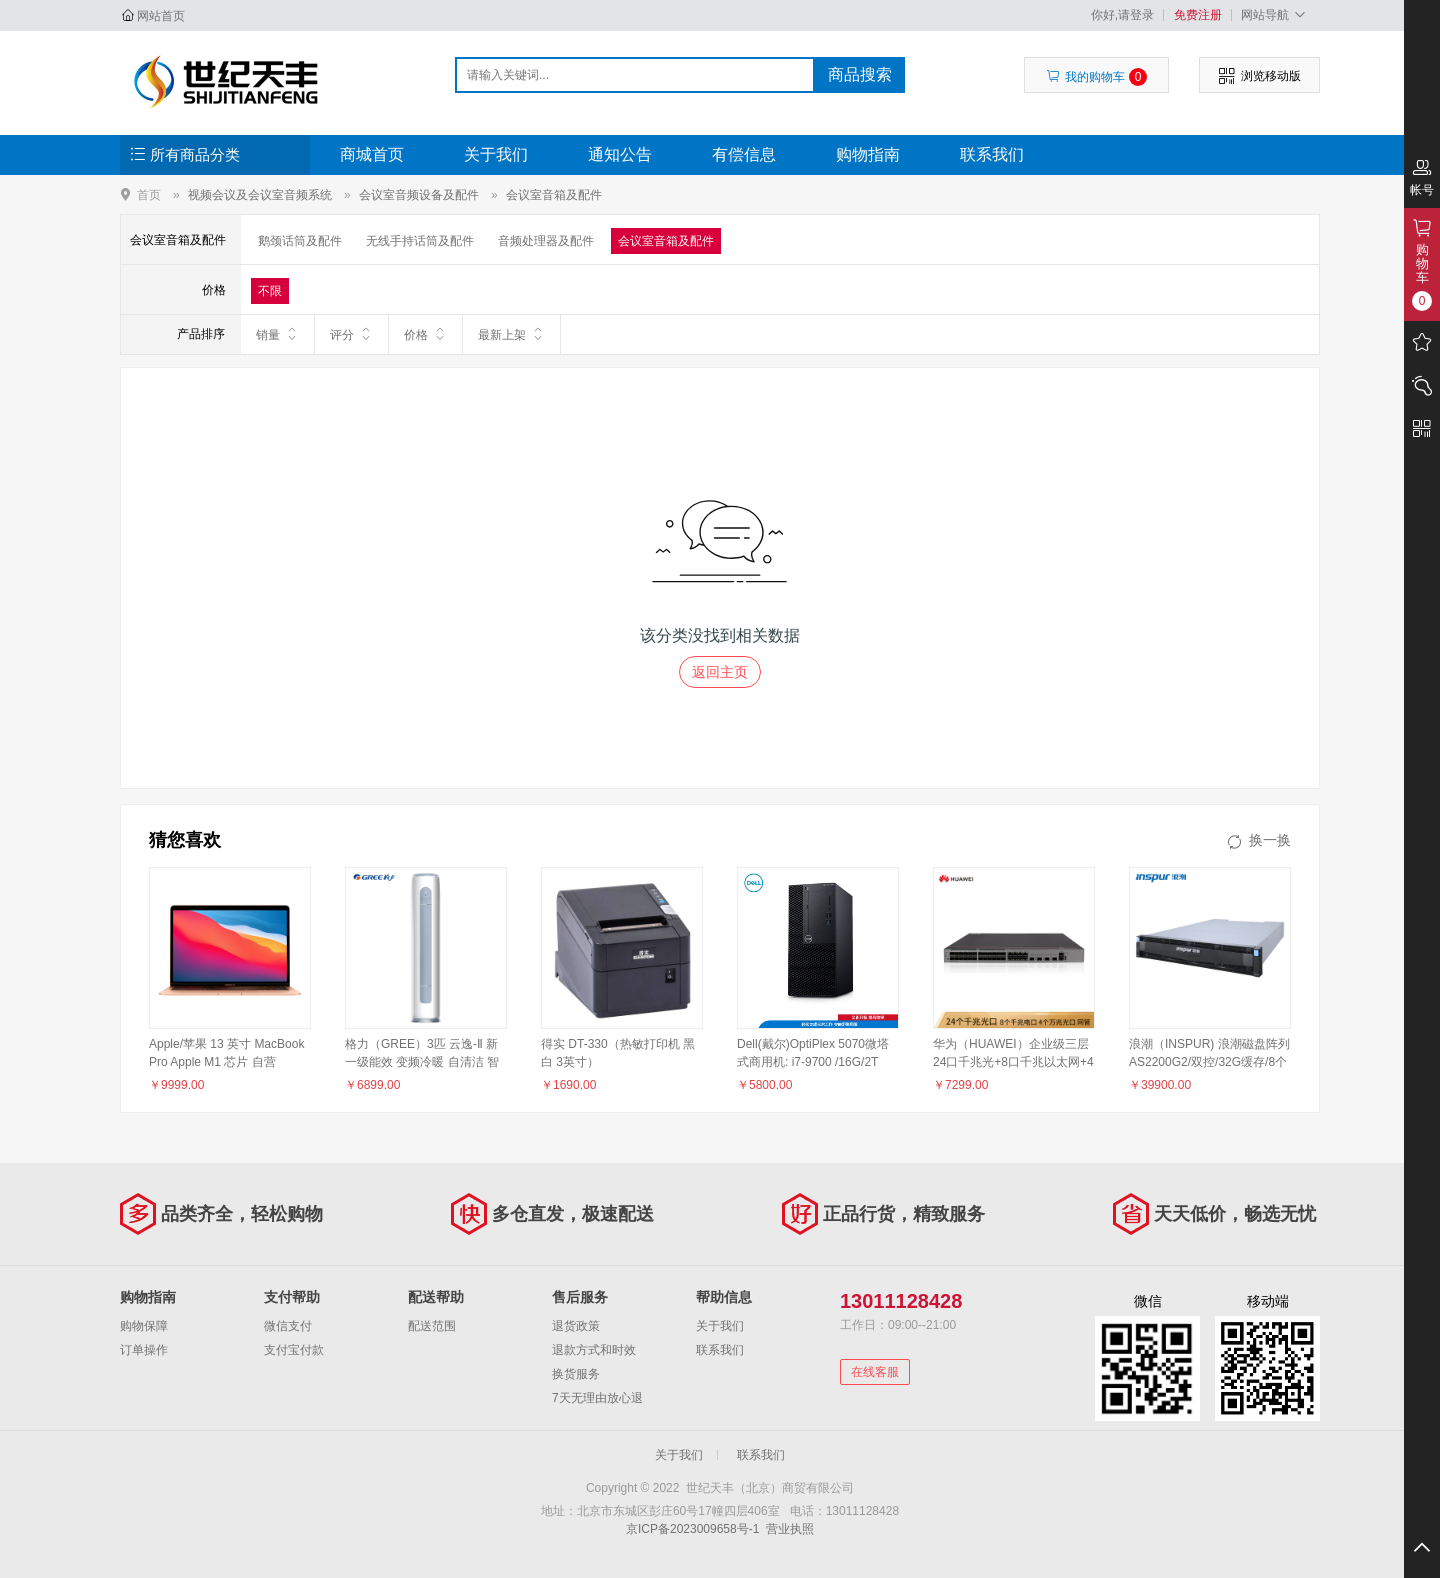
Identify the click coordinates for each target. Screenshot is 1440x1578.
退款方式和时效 (594, 1350)
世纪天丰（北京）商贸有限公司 (226, 82)
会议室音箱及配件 (554, 195)
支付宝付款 (294, 1350)
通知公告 (620, 154)
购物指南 (868, 154)
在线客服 (875, 1372)
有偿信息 (744, 154)
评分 (351, 334)
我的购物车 (1096, 77)
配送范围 (432, 1326)
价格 (425, 334)
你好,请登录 (1122, 15)
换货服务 (576, 1374)
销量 (277, 334)
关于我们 (496, 154)
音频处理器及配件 (546, 241)
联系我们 (992, 154)
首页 (149, 194)
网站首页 (161, 16)
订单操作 (144, 1350)
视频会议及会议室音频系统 (260, 195)
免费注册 (1198, 15)
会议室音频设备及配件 (419, 195)
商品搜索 (860, 74)
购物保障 (144, 1326)
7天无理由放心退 (597, 1398)
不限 (270, 291)
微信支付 (288, 1326)
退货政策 (576, 1326)
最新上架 (511, 334)
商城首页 (372, 154)
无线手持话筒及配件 (420, 241)
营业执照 (790, 1529)
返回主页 (720, 672)
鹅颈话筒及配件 (300, 241)
